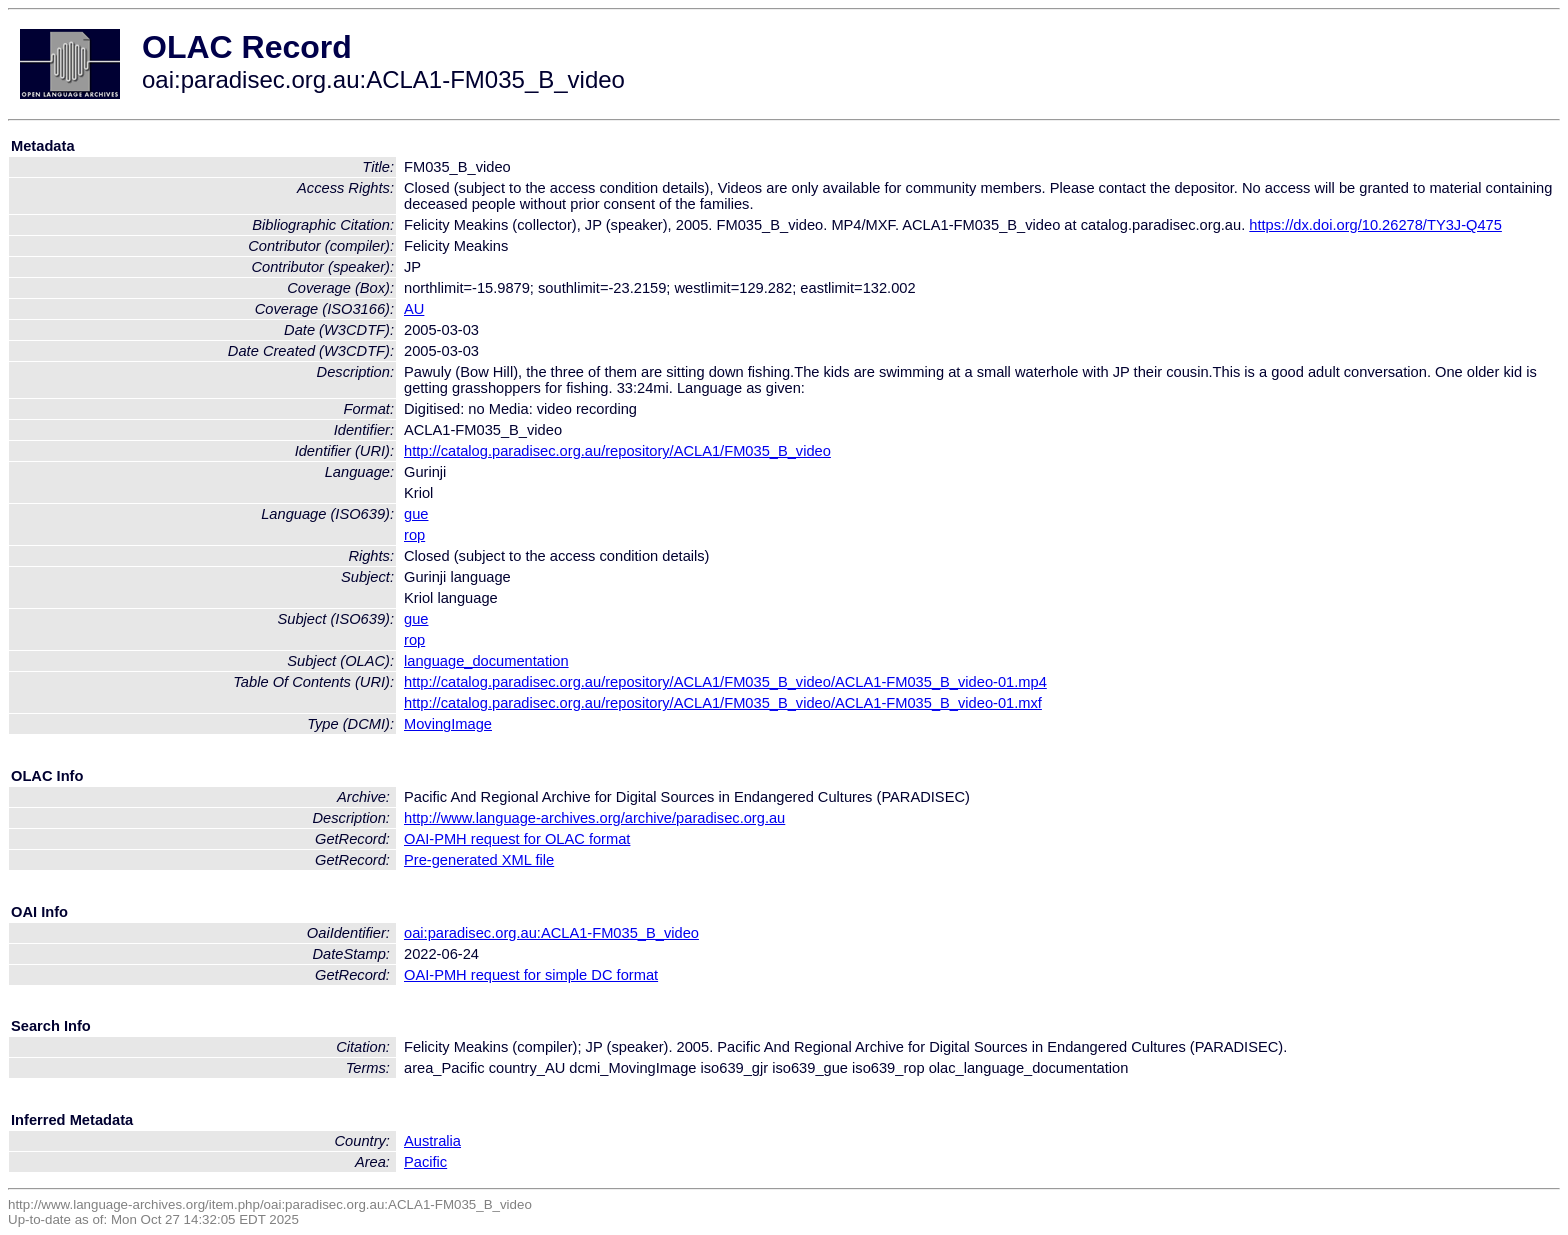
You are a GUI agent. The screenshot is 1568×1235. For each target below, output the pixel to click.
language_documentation (486, 661)
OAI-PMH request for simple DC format (531, 975)
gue (416, 514)
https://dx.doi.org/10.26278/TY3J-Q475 (1375, 225)
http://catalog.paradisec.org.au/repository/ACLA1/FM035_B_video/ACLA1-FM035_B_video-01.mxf (723, 703)
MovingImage (448, 724)
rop (414, 535)
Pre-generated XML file (479, 860)
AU (414, 309)
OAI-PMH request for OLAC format (517, 839)
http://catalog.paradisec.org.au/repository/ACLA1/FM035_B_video (617, 451)
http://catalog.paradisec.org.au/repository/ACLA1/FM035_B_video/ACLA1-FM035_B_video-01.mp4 (725, 682)
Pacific (425, 1162)
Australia (432, 1141)
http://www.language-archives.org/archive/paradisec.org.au (594, 818)
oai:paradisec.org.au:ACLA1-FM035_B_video (551, 933)
